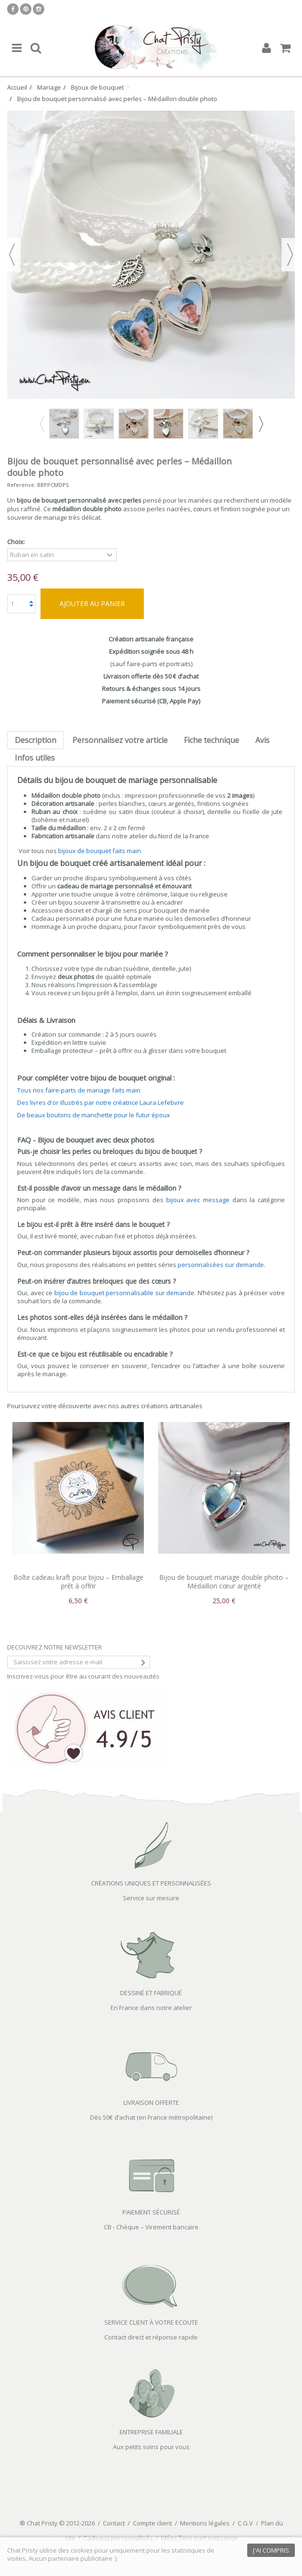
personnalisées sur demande (221, 1264)
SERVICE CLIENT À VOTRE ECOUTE (151, 2322)
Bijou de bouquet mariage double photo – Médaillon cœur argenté (224, 1581)
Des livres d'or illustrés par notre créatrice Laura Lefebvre (100, 1102)
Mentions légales (205, 2523)
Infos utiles (35, 757)
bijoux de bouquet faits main (99, 850)
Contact (114, 2523)
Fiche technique (211, 740)
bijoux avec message (198, 1199)
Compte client (152, 2523)
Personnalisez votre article (120, 740)
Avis (262, 740)
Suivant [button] (290, 254)
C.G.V (245, 2523)
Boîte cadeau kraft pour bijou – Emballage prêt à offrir (78, 1581)
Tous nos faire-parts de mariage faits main (79, 1090)
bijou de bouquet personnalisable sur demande (124, 1292)
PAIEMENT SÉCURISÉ (151, 2212)
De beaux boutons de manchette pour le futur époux (93, 1115)
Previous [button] (41, 424)
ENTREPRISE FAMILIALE (151, 2432)
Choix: (16, 542)
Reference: (21, 484)
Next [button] (260, 424)
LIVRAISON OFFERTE (151, 2102)
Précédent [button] (11, 254)
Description (35, 740)
